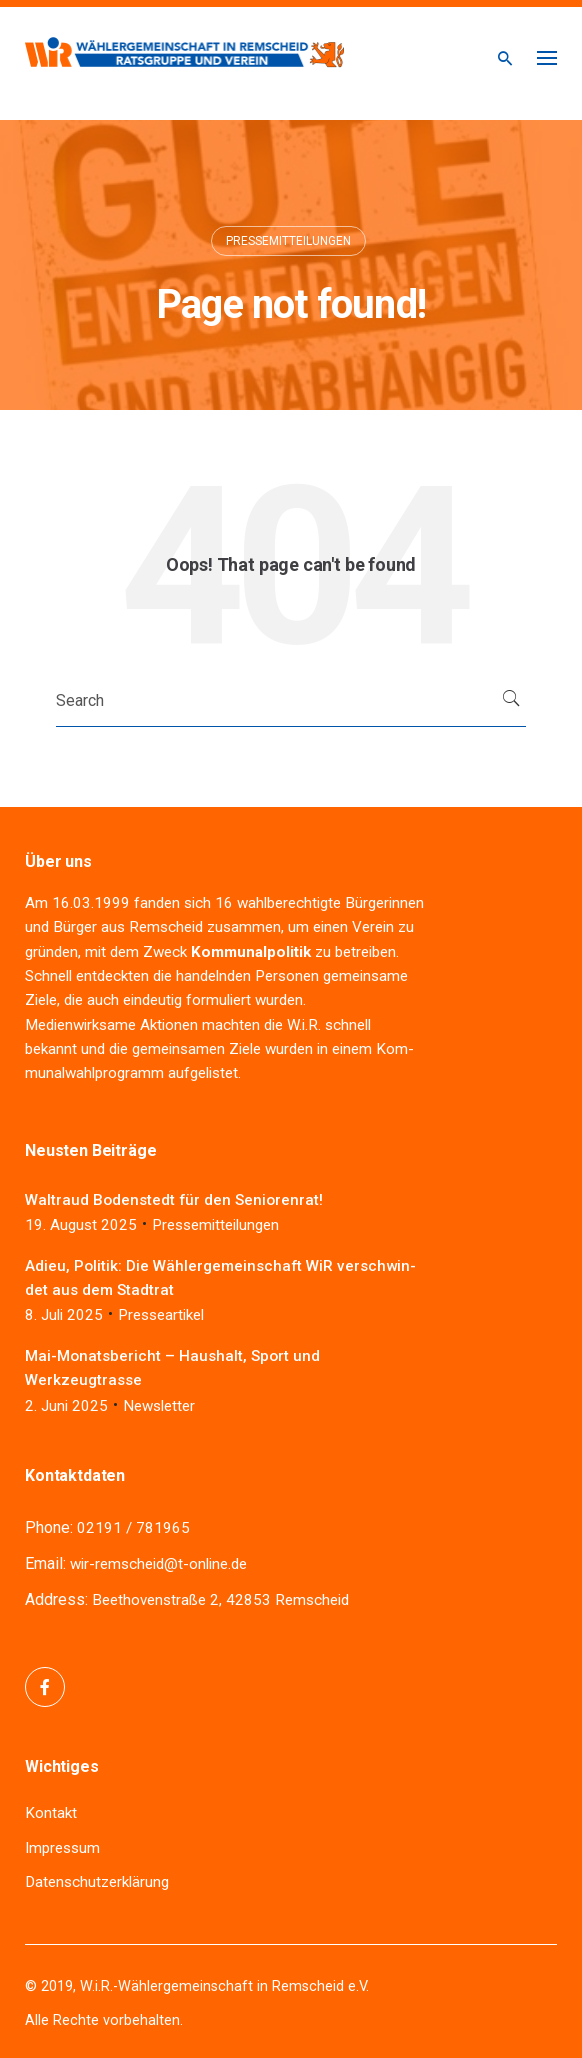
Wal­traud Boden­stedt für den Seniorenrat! (174, 1200)
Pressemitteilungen (288, 241)
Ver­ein (373, 927)
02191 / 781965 (133, 1528)
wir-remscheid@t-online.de (158, 1564)
